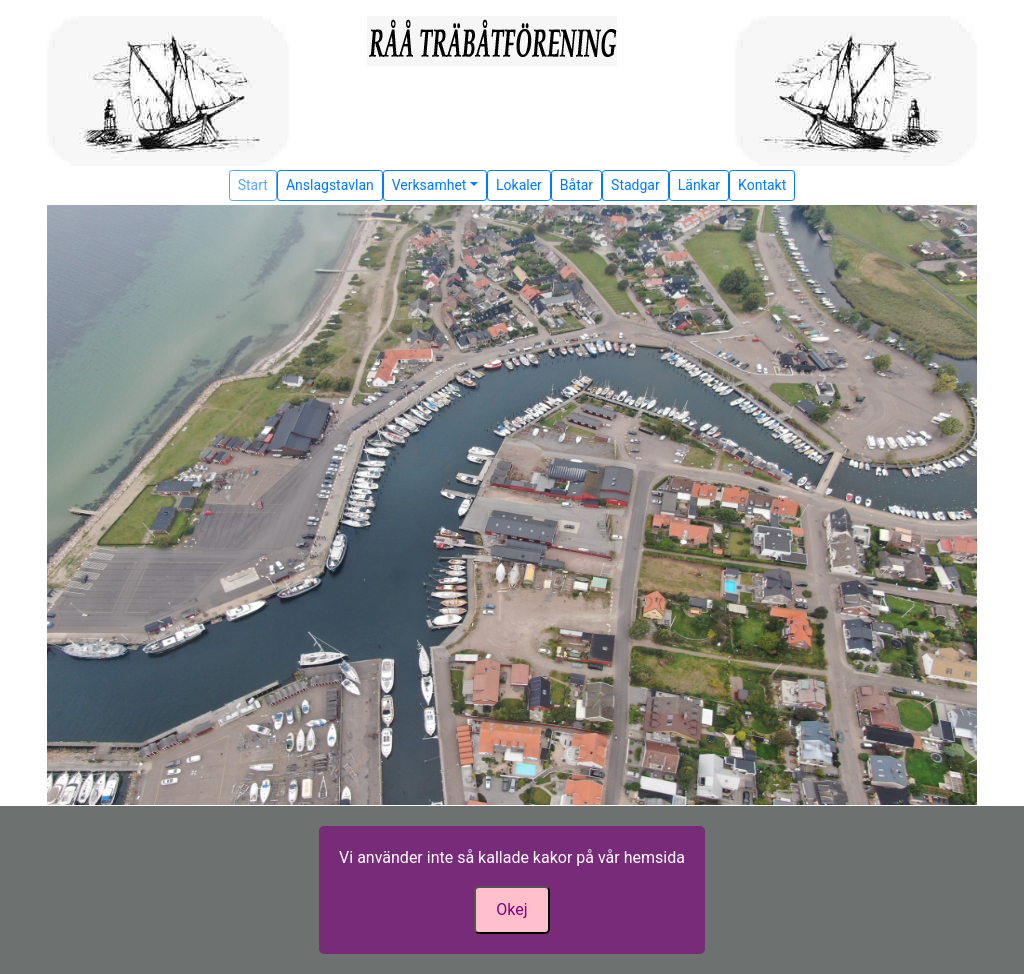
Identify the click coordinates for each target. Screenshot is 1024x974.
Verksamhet (429, 185)
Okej (511, 909)
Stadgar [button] (635, 185)
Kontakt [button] (762, 185)
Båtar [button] (576, 185)
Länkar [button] (699, 185)
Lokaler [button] (519, 185)
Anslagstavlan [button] (330, 185)
